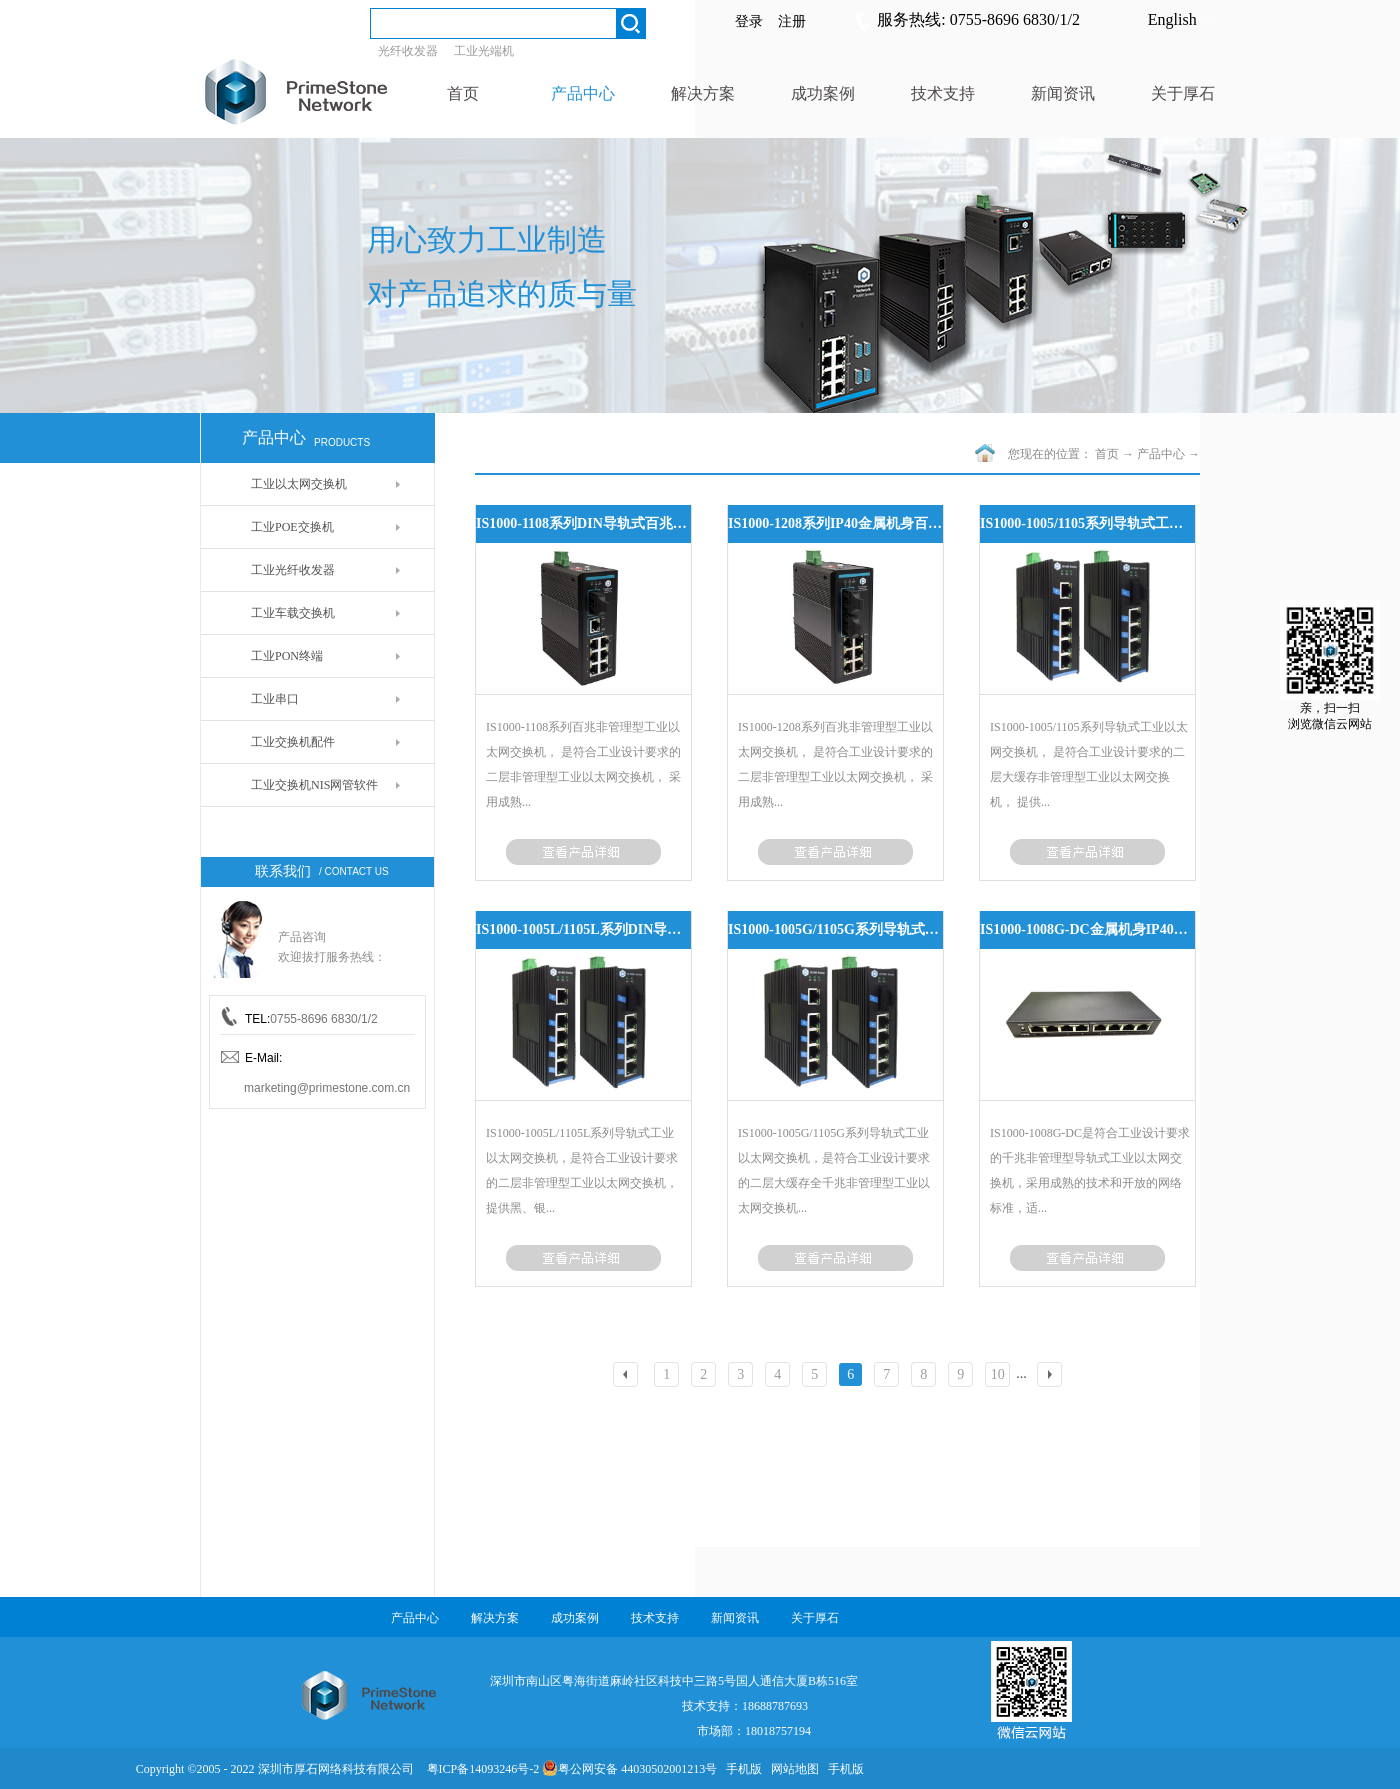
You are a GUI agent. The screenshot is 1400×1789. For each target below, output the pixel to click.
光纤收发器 (408, 51)
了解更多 (583, 852)
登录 (749, 21)
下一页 (1052, 1376)
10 (998, 1374)
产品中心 (1161, 454)
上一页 (629, 1376)
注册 (792, 21)
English (1172, 19)
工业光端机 (484, 51)
